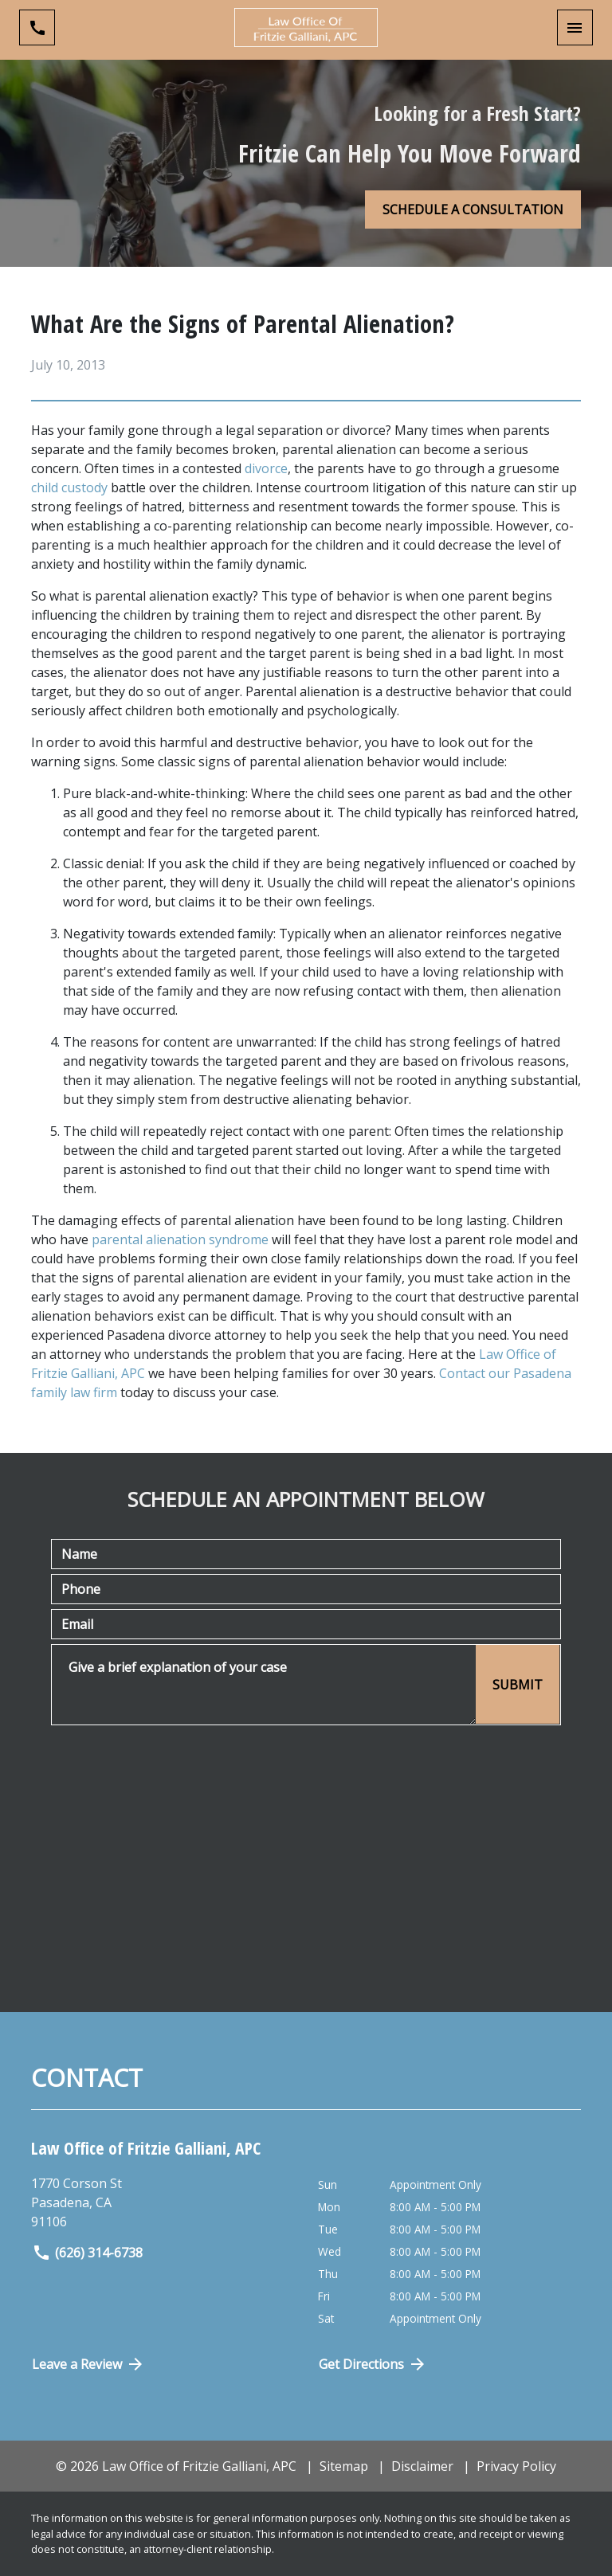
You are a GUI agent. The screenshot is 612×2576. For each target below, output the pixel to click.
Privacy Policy (516, 2466)
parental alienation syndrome (180, 1239)
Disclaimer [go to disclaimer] (422, 2466)
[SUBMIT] (517, 1684)
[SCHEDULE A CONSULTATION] (473, 209)
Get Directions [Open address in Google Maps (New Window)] (373, 2364)
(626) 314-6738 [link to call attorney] (87, 2252)
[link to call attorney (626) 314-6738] (37, 27)
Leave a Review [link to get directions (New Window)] (88, 2364)
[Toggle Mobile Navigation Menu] (575, 27)
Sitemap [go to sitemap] (344, 2466)
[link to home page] (306, 27)
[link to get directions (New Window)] (168, 2202)
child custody (69, 487)
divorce (266, 468)
